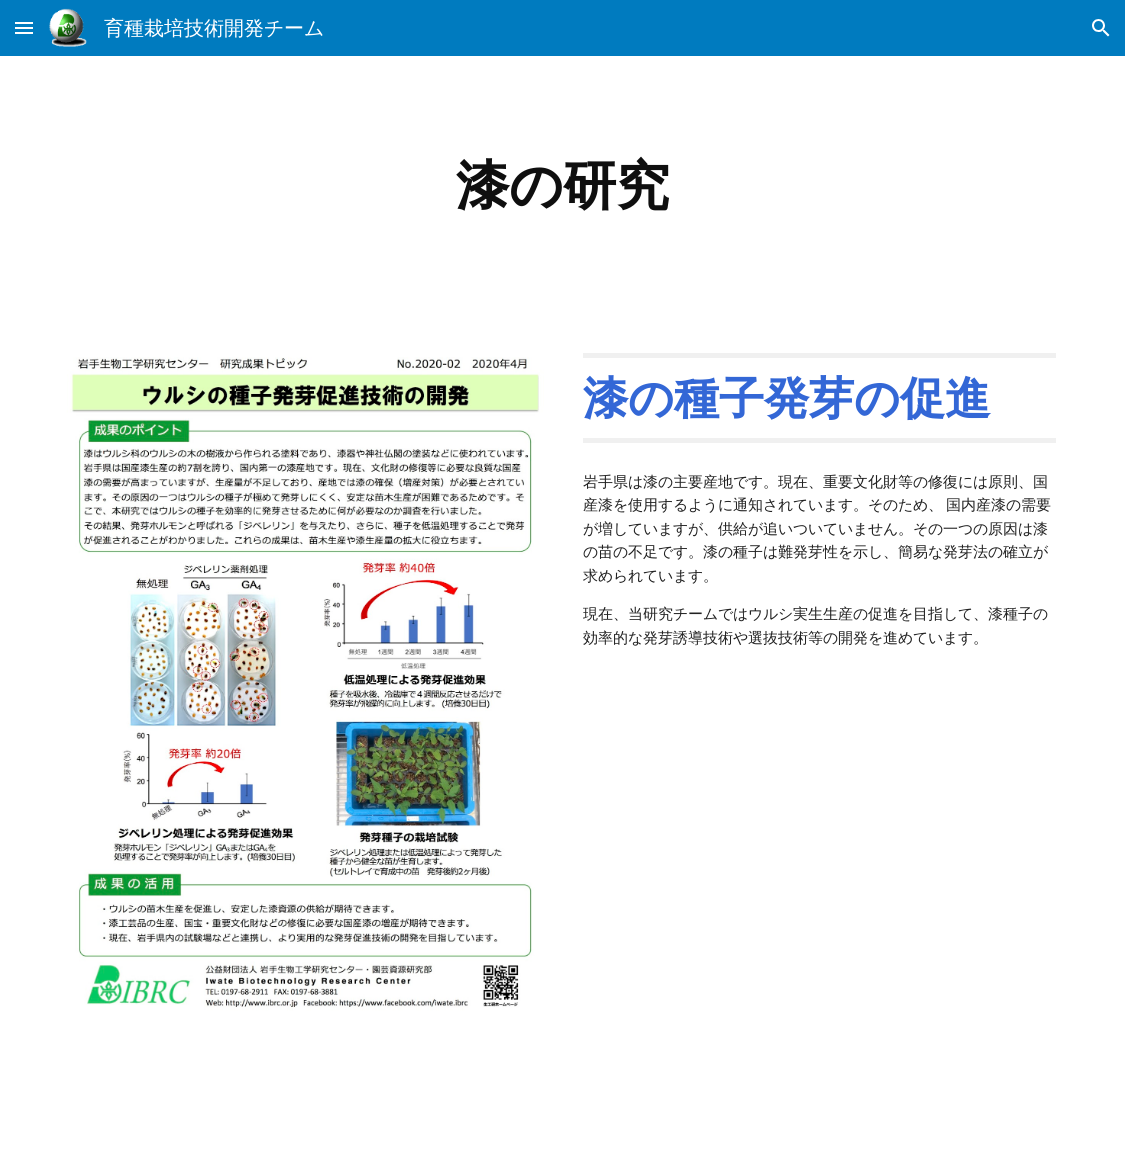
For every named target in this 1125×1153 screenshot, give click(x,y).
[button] (24, 27)
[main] (562, 185)
